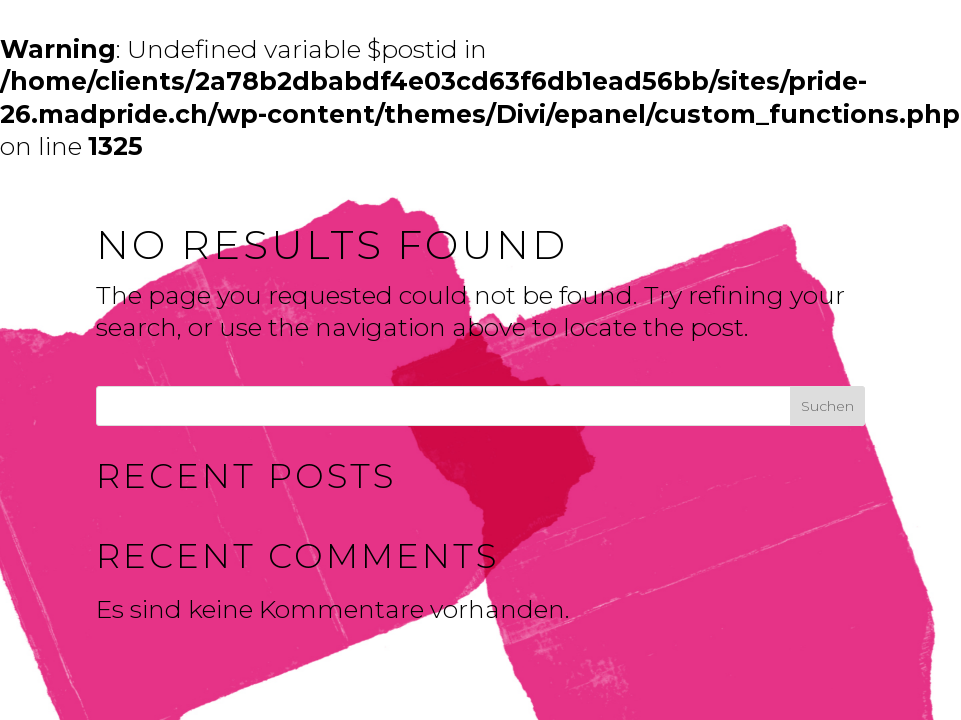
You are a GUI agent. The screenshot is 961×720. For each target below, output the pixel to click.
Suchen (827, 406)
